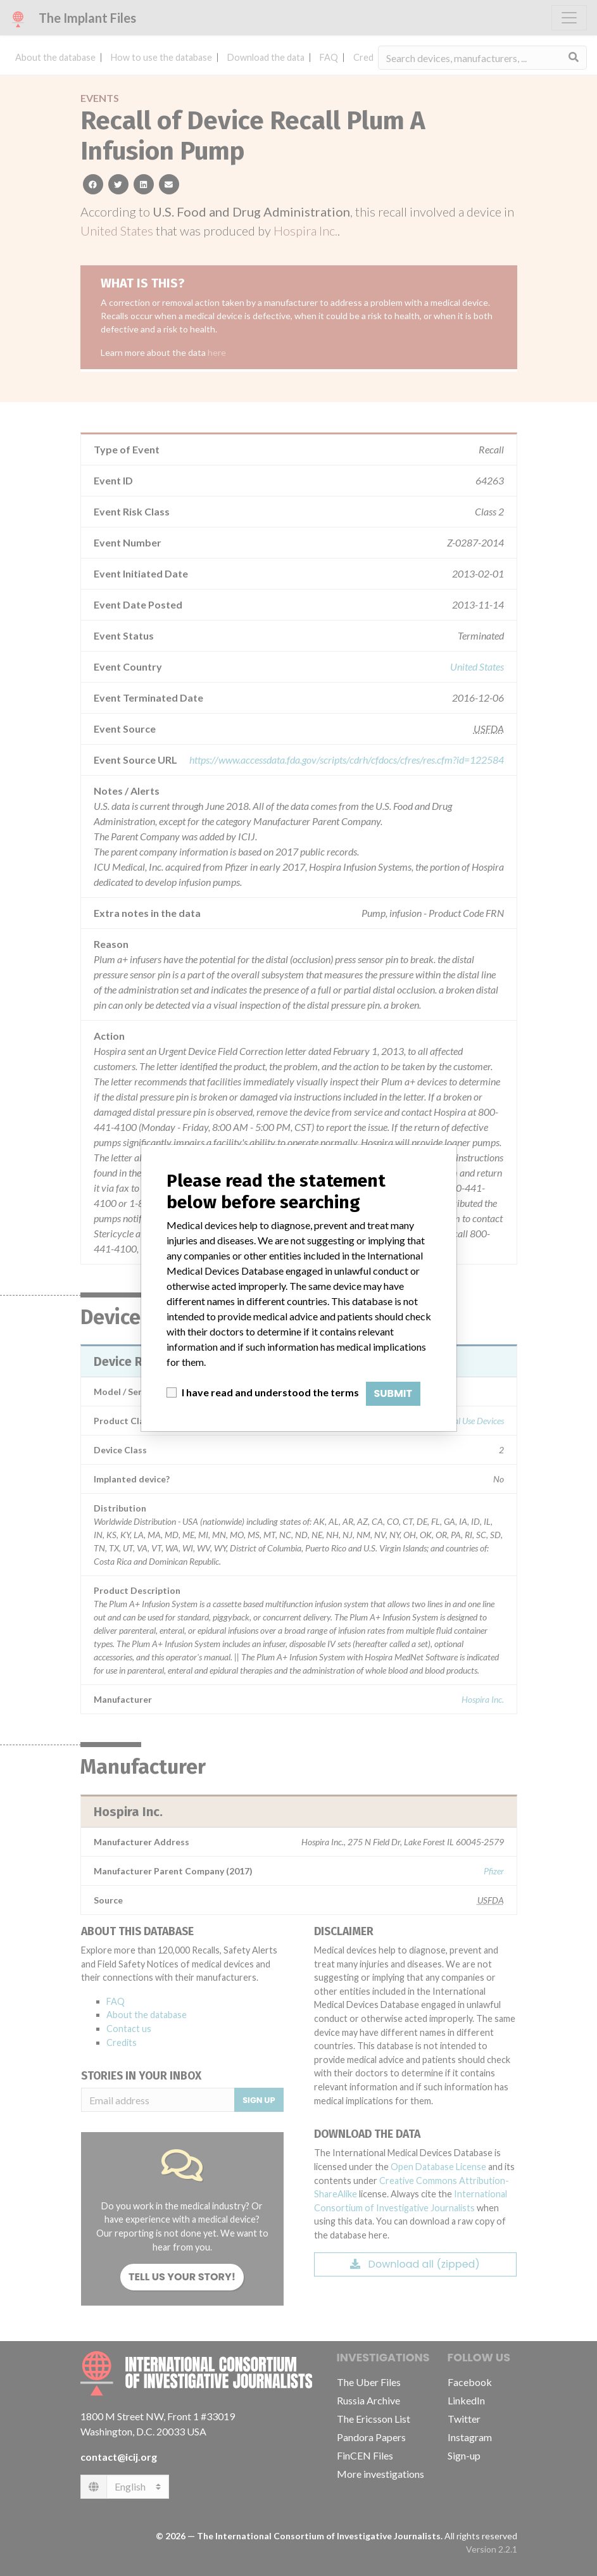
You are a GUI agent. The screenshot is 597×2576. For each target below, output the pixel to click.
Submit (393, 1393)
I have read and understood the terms (270, 1392)
